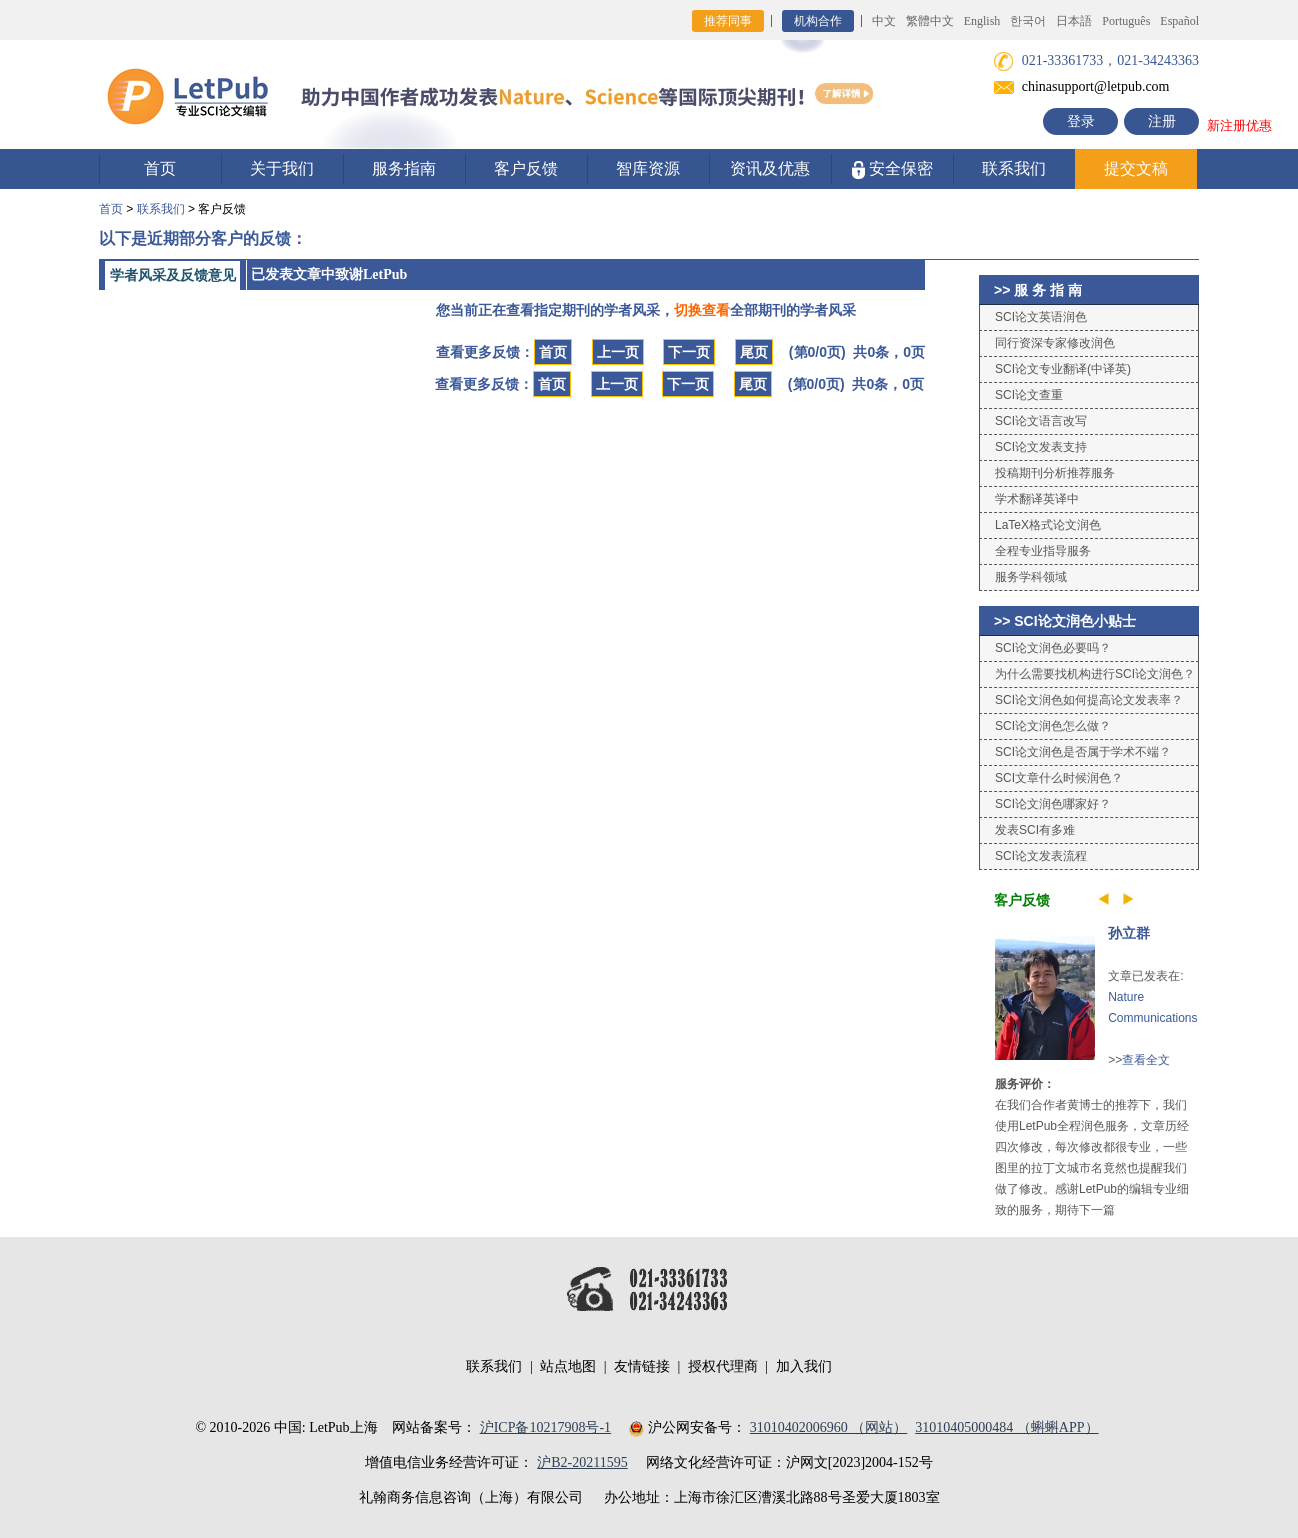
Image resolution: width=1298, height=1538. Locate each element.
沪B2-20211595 (582, 1462)
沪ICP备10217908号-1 (545, 1427)
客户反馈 (526, 168)
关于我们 (282, 168)
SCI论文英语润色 (1041, 317)
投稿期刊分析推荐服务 (1055, 473)
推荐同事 (728, 21)
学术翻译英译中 (1037, 499)
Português (1126, 21)
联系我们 (1014, 168)
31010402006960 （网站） (829, 1427)
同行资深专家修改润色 (1055, 343)
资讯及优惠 (770, 168)
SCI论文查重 (1029, 395)
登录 (1081, 121)
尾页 (754, 352)
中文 (884, 21)
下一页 (689, 352)
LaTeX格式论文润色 (1048, 525)
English (982, 21)
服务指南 (404, 168)
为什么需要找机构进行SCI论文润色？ (1095, 674)
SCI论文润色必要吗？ (1053, 648)
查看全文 (1146, 1060)
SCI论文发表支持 (1041, 447)
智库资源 (648, 168)
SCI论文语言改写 (1041, 421)
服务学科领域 (1031, 577)
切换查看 (702, 310)
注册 (1162, 121)
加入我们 (804, 1366)
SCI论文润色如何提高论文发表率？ (1089, 700)
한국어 (1028, 21)
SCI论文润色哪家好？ (1053, 804)
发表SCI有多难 (1035, 830)
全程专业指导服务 (1043, 551)
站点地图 (568, 1366)
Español (1179, 21)
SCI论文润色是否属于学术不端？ (1083, 752)
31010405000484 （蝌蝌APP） (1006, 1427)
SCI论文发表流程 (1041, 856)
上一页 (618, 352)
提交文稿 (1136, 168)
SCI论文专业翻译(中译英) (1063, 369)
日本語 (1074, 21)
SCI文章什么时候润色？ (1059, 778)
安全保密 (892, 169)
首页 (160, 168)
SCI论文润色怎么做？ (1053, 726)
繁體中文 (930, 21)
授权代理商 (723, 1366)
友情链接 (642, 1366)
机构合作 (818, 21)
